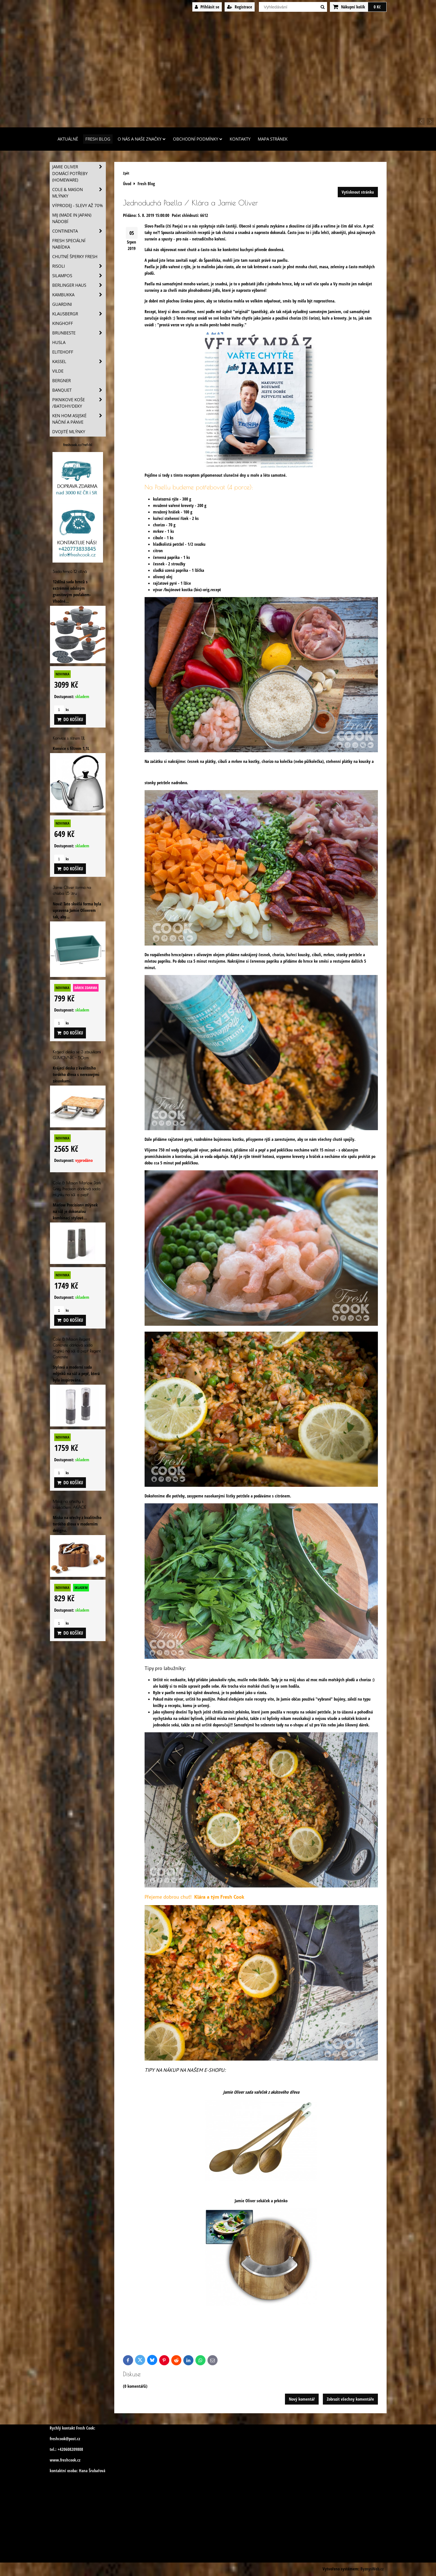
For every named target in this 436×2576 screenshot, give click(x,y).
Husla (58, 342)
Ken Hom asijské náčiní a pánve (79, 419)
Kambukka (79, 294)
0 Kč (377, 7)
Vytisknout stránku (358, 192)
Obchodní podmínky (197, 139)
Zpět (126, 173)
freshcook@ (59, 2439)
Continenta (79, 231)
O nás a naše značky (142, 139)
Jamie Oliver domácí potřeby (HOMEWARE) (79, 173)
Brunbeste (79, 333)
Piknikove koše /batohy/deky (79, 403)
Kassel (79, 361)
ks (61, 709)
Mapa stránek (272, 139)
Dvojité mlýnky (68, 432)
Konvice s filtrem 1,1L (69, 738)
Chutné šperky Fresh (74, 257)
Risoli (79, 266)
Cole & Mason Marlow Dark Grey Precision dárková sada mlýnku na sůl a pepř (77, 1188)
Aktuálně (68, 139)
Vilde (57, 371)
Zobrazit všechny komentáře (350, 2399)
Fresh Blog (97, 139)
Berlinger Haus (79, 285)
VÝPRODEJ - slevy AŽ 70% (77, 205)
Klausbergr (79, 313)
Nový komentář (302, 2399)
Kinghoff (62, 323)
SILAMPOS (79, 275)
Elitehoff (62, 352)
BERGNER (61, 381)
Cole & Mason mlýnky (79, 193)
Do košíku (70, 719)
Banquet (79, 390)
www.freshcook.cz (65, 2460)
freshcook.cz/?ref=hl (77, 444)
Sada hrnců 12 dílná (70, 571)
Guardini (62, 304)
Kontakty (240, 139)
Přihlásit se (207, 7)
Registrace (239, 7)
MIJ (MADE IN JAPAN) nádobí (71, 218)
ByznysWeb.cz (372, 2569)
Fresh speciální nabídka (68, 244)
